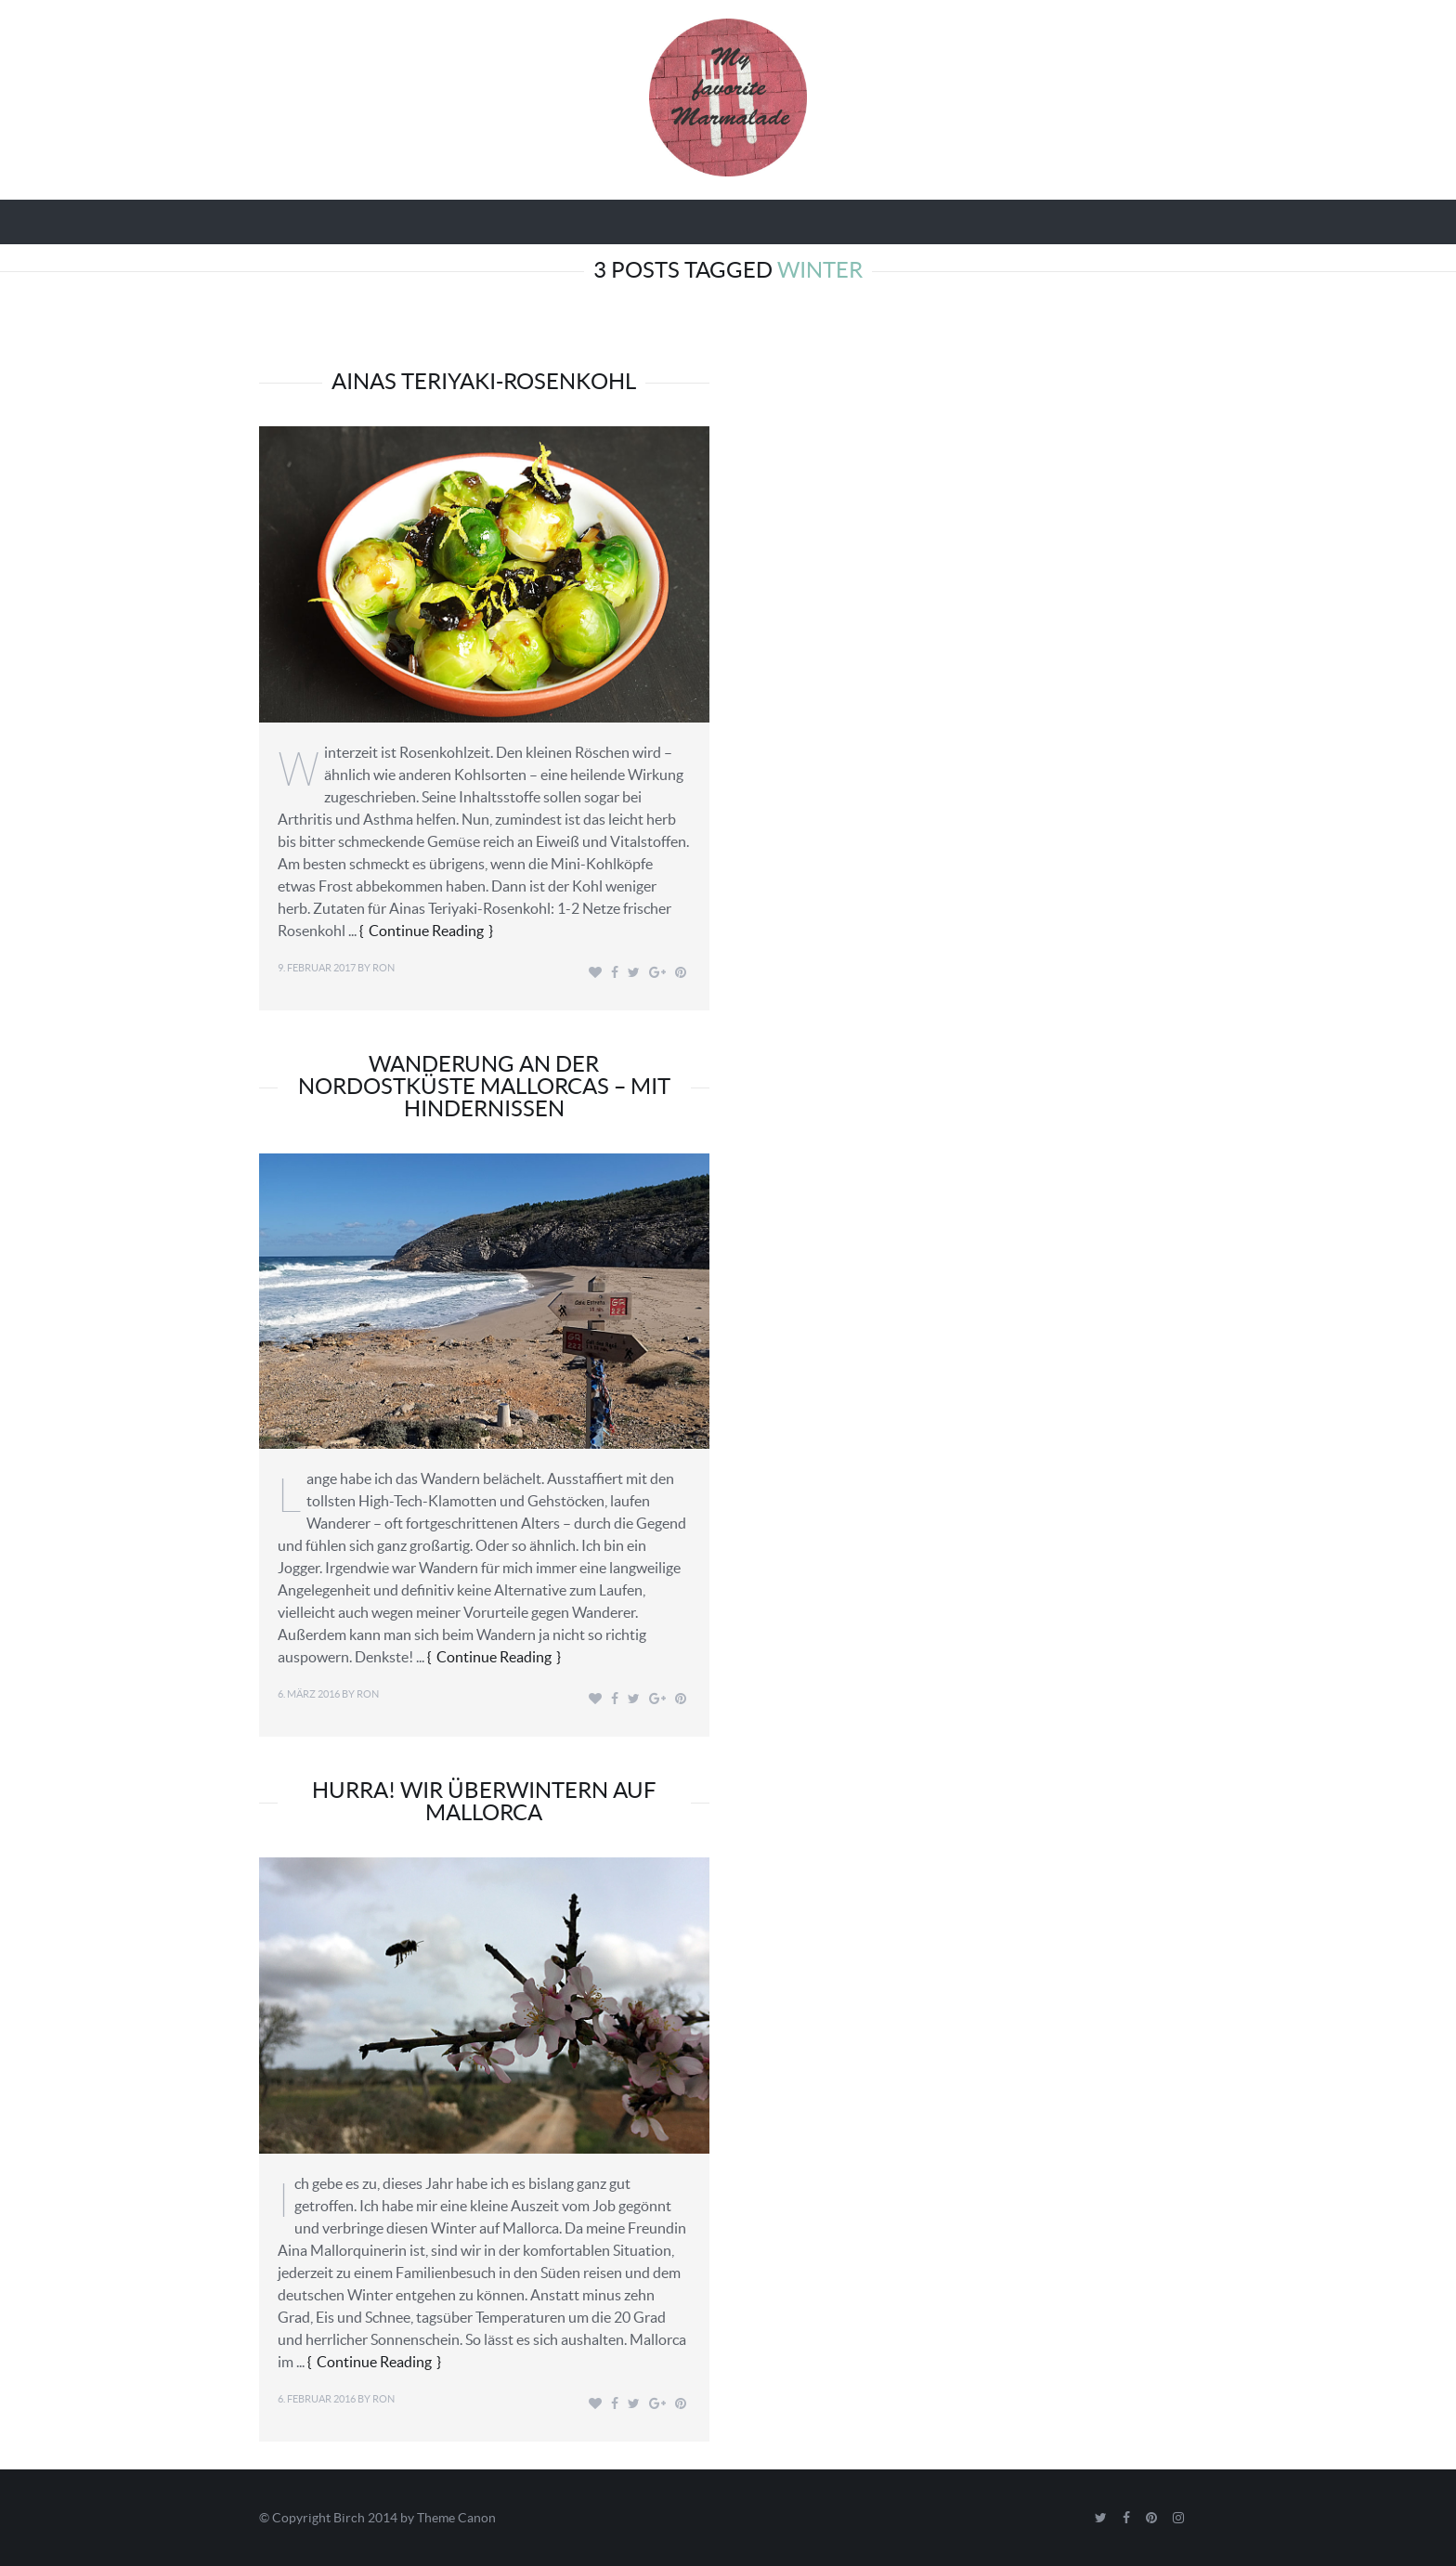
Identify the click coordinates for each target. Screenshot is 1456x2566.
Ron (383, 967)
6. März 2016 (309, 1694)
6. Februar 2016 (317, 2398)
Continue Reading (426, 930)
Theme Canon (456, 2517)
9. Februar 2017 (317, 967)
